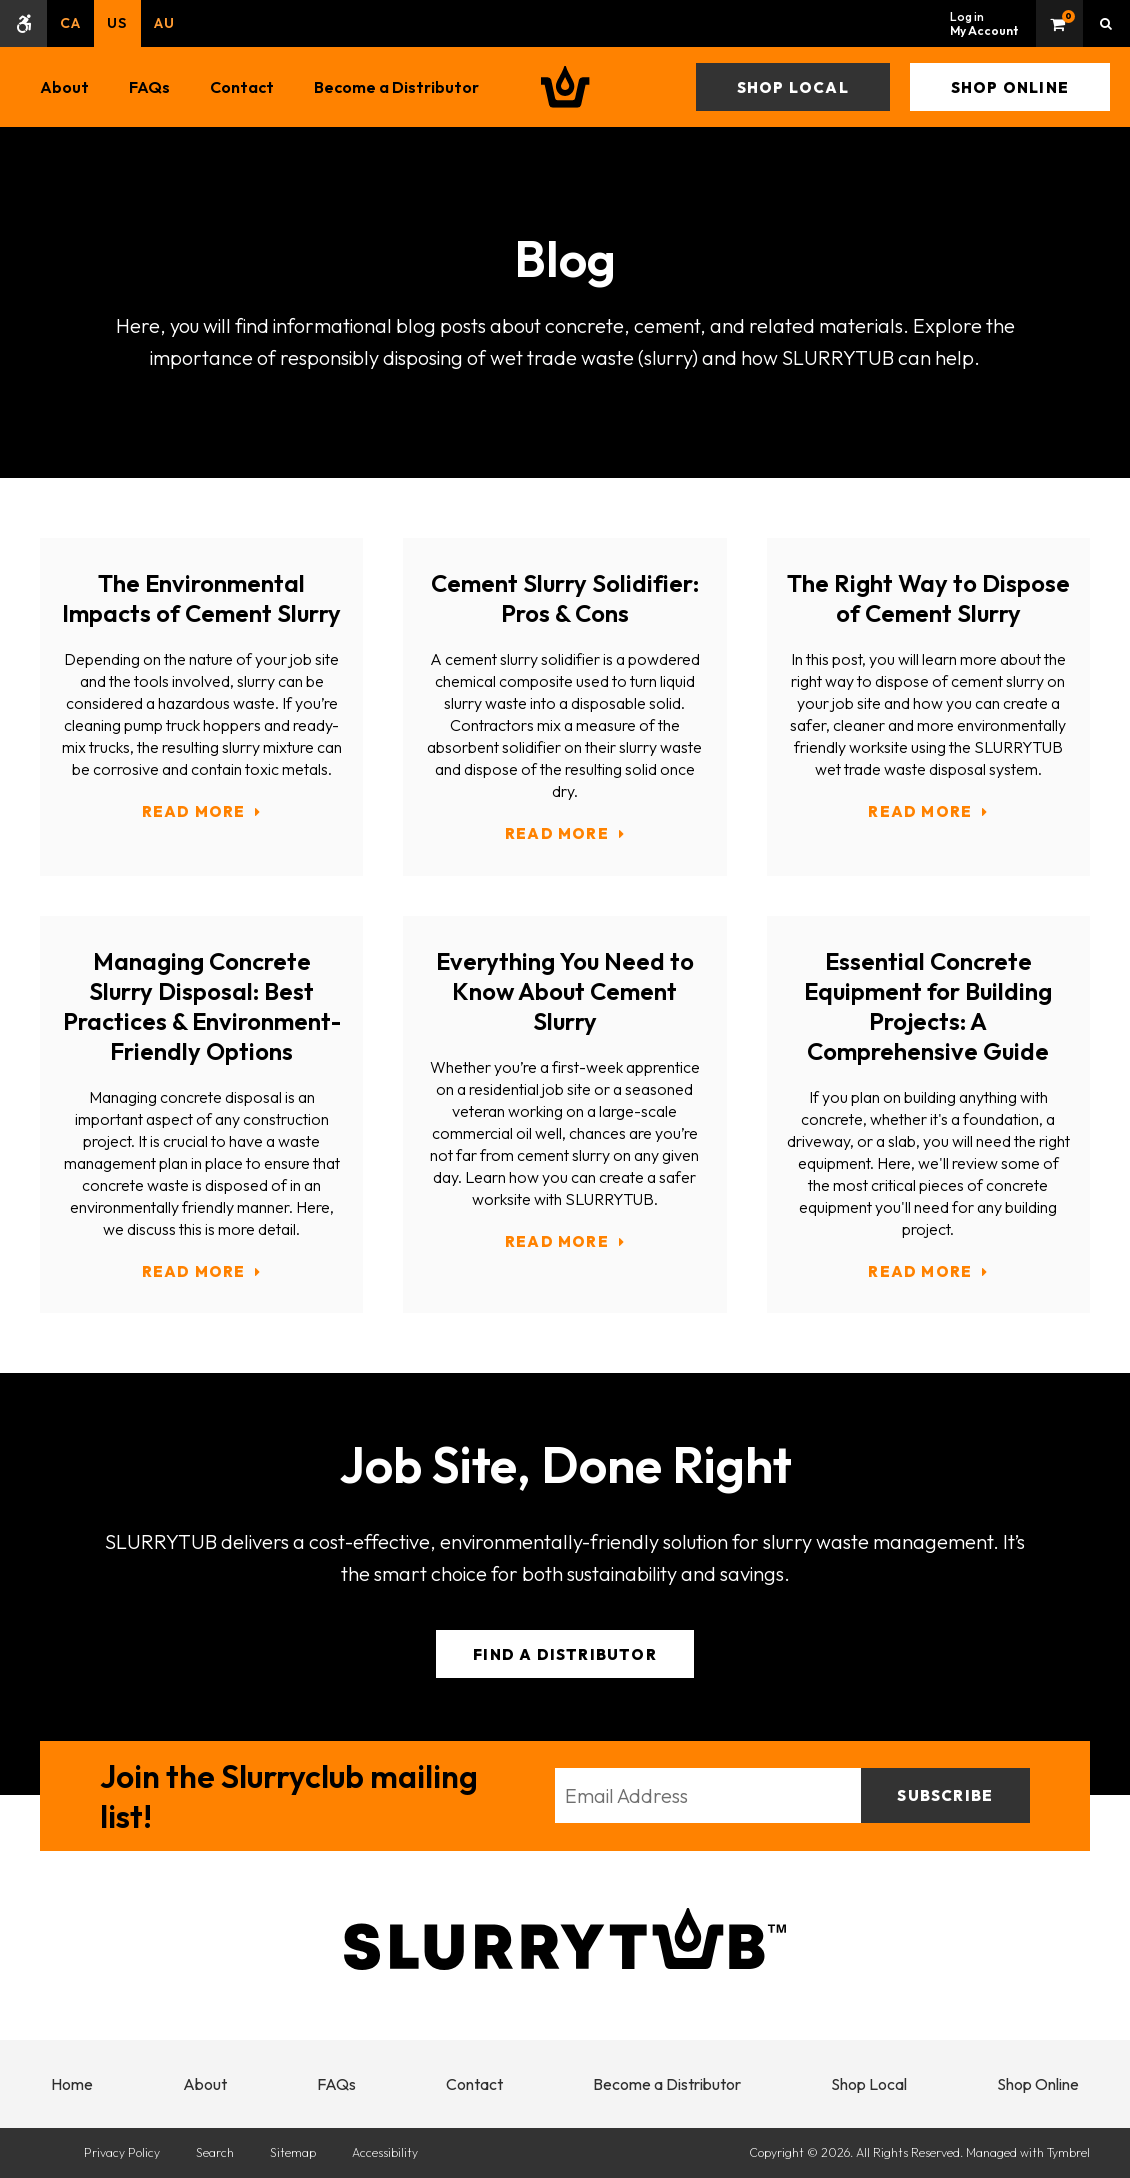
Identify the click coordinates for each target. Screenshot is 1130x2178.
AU (164, 23)
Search (215, 2152)
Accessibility (385, 2152)
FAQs (149, 87)
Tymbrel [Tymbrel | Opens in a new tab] (1068, 2152)
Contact (242, 87)
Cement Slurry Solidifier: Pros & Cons (565, 598)
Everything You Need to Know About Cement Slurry (565, 991)
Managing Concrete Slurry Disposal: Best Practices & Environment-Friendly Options (202, 1006)
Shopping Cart (1059, 23)
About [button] (64, 87)
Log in (984, 23)
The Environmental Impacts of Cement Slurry (201, 598)
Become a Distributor (396, 87)
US (117, 23)
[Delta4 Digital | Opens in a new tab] (48, 2153)
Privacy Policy (122, 2152)
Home (72, 2084)
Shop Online (1010, 87)
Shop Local (793, 87)
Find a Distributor (565, 1654)
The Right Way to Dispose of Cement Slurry (928, 598)
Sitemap (293, 2152)
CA (70, 23)
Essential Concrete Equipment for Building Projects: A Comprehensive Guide (928, 1006)
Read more (194, 811)
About (205, 2084)
